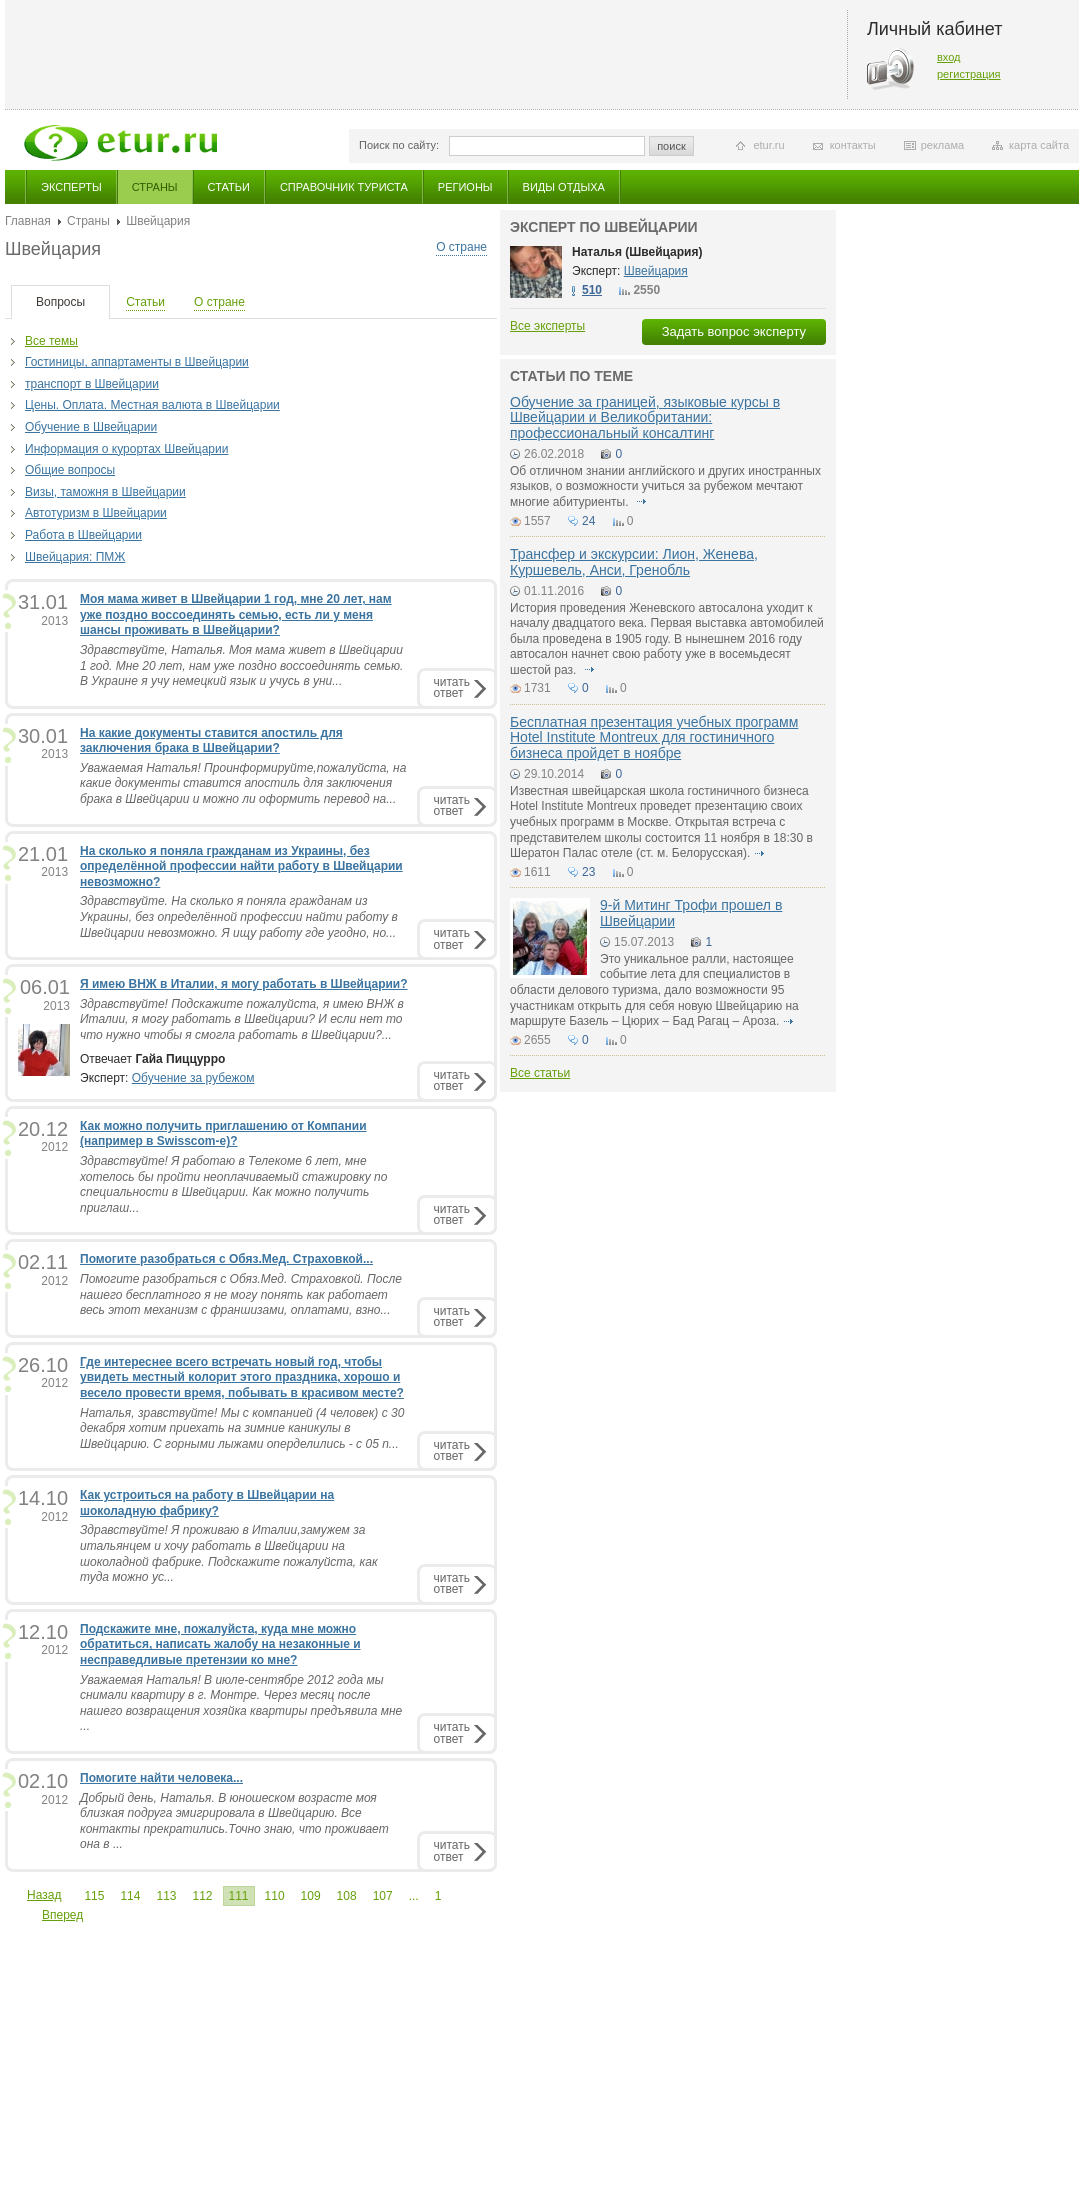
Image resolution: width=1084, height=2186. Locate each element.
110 (275, 1896)
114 (130, 1896)
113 (166, 1896)
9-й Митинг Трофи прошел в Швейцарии (691, 912)
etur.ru (768, 145)
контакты (853, 145)
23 (588, 872)
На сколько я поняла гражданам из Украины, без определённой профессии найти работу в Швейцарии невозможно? (241, 866)
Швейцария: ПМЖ (75, 557)
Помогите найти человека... (161, 1778)
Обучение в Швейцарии (91, 427)
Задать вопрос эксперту (734, 331)
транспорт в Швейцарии (92, 384)
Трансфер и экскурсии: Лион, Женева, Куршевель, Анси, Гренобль (634, 561)
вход (949, 57)
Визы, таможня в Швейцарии (105, 492)
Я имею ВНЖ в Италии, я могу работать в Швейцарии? (244, 984)
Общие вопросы (70, 470)
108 (347, 1896)
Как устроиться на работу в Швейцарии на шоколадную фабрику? (207, 1503)
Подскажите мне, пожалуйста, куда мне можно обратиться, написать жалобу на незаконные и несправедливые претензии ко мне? (220, 1644)
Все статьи (540, 1073)
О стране (461, 247)
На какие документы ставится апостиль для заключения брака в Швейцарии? (211, 741)
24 (588, 521)
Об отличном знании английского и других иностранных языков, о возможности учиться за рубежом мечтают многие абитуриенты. (665, 486)
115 (94, 1896)
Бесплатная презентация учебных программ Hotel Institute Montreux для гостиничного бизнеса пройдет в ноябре (654, 737)
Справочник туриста (344, 187)
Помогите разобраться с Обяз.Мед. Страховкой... (226, 1259)
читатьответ (452, 687)
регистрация (969, 74)
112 (202, 1896)
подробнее (641, 502)
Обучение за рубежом (193, 1078)
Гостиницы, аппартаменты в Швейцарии (137, 362)
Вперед (62, 1915)
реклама (942, 145)
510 (592, 290)
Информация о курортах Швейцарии (126, 449)
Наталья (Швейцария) (637, 252)
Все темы (51, 341)
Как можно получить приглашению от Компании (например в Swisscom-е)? (223, 1134)
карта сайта (1039, 145)
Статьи (229, 187)
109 (311, 1896)
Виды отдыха (564, 187)
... (414, 1896)
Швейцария (656, 271)
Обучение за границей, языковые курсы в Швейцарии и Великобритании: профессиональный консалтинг (645, 417)
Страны (155, 187)
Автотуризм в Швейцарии (96, 513)
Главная (28, 221)
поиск (671, 146)
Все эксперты (547, 326)
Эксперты (71, 187)
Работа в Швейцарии (83, 535)
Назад (44, 1895)
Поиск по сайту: (399, 145)
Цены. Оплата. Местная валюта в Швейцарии (152, 405)
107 (383, 1896)
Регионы (465, 187)
